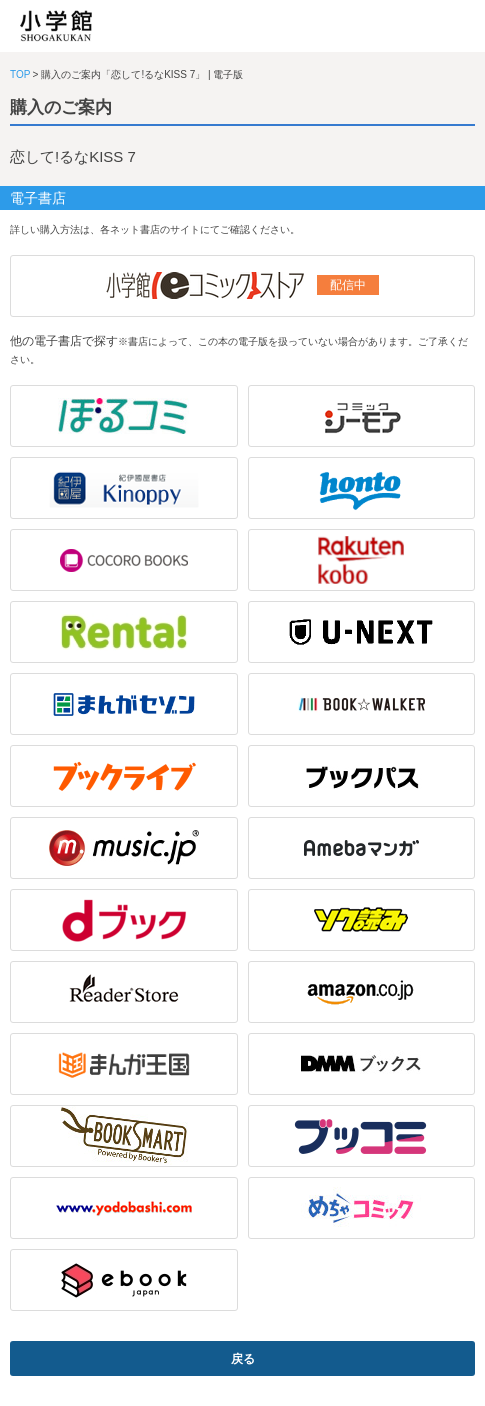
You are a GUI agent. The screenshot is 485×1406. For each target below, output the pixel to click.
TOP (20, 74)
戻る (243, 1359)
